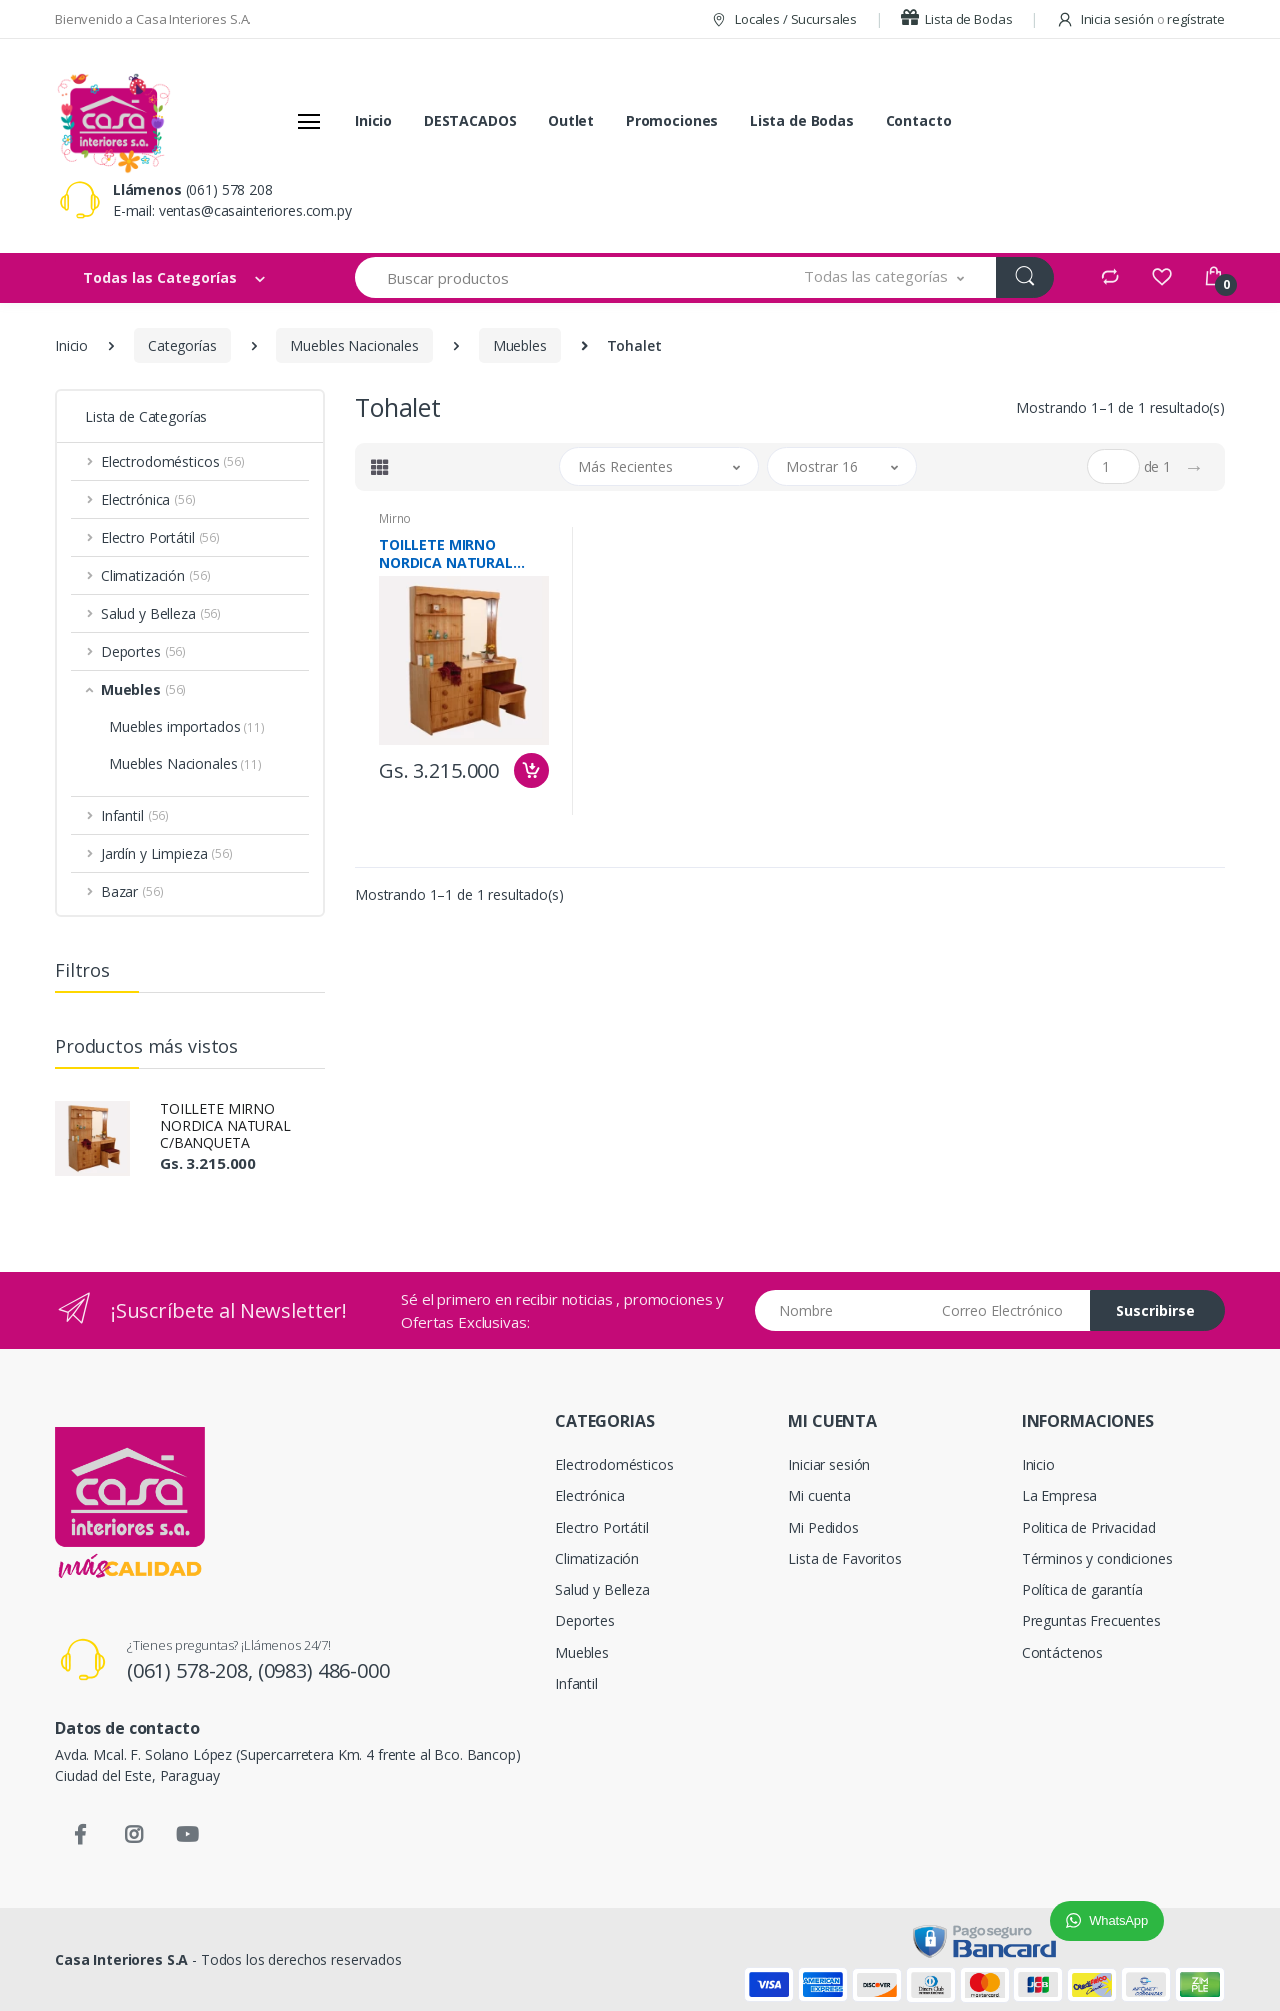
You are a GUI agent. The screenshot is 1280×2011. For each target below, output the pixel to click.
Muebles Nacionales (354, 345)
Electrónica (589, 1495)
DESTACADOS (470, 120)
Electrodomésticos (614, 1464)
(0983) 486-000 (324, 1670)
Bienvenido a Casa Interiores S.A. (153, 19)
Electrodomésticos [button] (173, 461)
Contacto (919, 120)
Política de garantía (1082, 1589)
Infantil (576, 1683)
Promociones (672, 120)
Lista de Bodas (957, 19)
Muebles (520, 345)
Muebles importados (187, 726)
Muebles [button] (143, 689)
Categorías (182, 345)
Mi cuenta (819, 1495)
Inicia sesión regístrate (1140, 19)
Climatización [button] (156, 575)
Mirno (395, 518)
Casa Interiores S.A (121, 1959)
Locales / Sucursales (783, 19)
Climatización (597, 1558)
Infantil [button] (135, 815)
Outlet (571, 120)
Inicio (373, 120)
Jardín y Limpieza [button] (167, 853)
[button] (884, 277)
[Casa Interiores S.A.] (113, 121)
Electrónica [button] (148, 499)
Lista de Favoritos (844, 1558)
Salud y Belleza (602, 1589)
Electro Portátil (602, 1527)
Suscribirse (1155, 1310)
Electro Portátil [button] (160, 537)
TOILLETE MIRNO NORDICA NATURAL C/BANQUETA (225, 1125)
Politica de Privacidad (1089, 1527)
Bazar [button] (132, 891)
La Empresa (1060, 1495)
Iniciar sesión (829, 1464)
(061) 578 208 (229, 189)
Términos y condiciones (1097, 1558)
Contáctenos (1062, 1652)
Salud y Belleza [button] (161, 613)
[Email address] (1008, 1310)
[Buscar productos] (564, 277)
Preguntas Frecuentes (1091, 1620)
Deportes (585, 1620)
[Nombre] (841, 1310)
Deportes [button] (143, 651)
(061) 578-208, (192, 1670)
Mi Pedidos (823, 1527)
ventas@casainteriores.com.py (255, 210)
